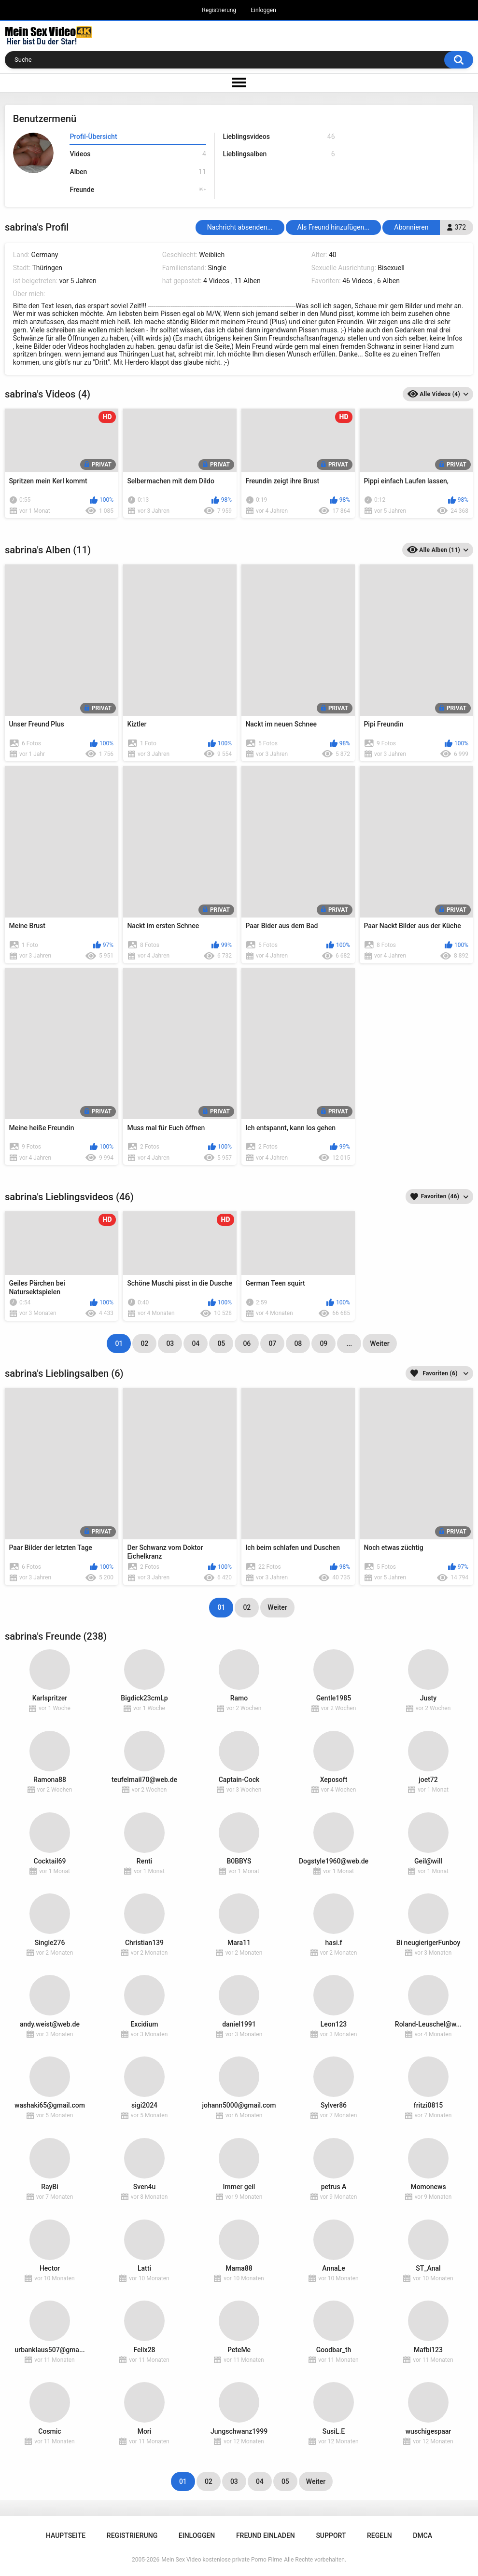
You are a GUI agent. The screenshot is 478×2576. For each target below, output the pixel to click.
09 (323, 1343)
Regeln (379, 2535)
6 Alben (388, 281)
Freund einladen (265, 2535)
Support (331, 2535)
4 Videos (216, 281)
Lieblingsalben (279, 154)
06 (247, 1343)
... (349, 1343)
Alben (138, 172)
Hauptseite (65, 2535)
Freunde (138, 189)
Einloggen (263, 10)
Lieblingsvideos (279, 137)
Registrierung (219, 10)
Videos (138, 154)
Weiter (379, 1343)
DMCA (422, 2535)
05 (221, 1343)
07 (272, 1343)
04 (195, 1343)
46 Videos (357, 281)
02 (144, 1343)
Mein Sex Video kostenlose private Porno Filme (221, 2559)
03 (170, 1343)
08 (298, 1343)
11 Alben (247, 281)
